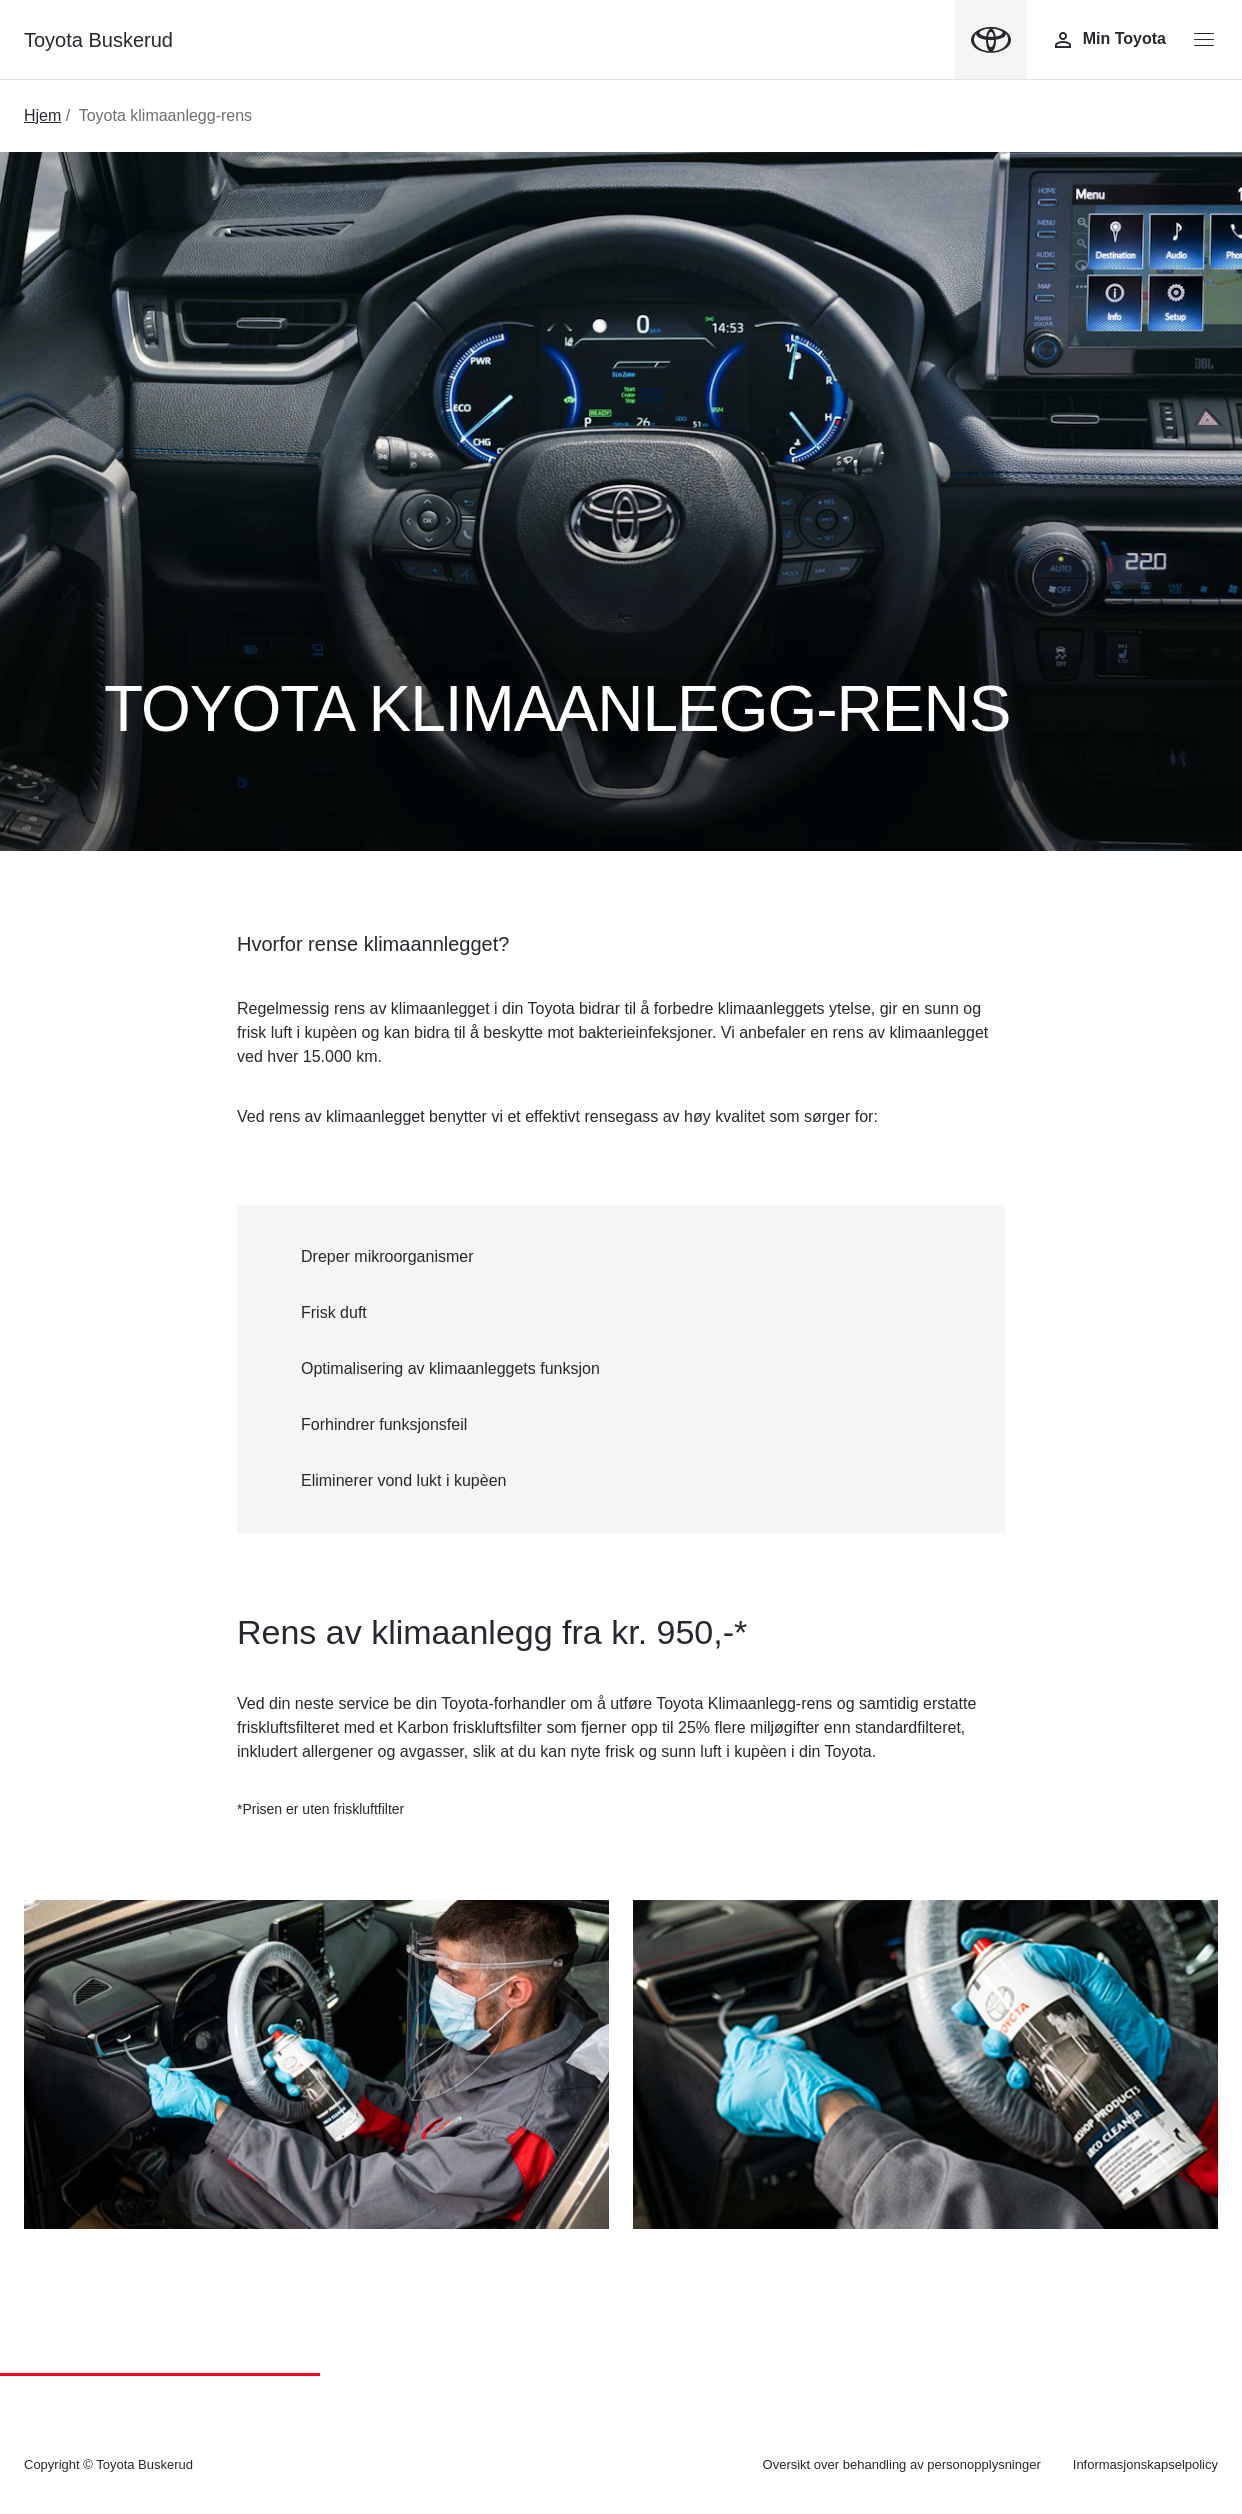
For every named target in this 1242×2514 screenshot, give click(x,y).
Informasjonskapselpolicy (1145, 2464)
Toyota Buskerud (98, 40)
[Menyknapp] (1204, 40)
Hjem (42, 115)
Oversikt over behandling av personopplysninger (902, 2464)
